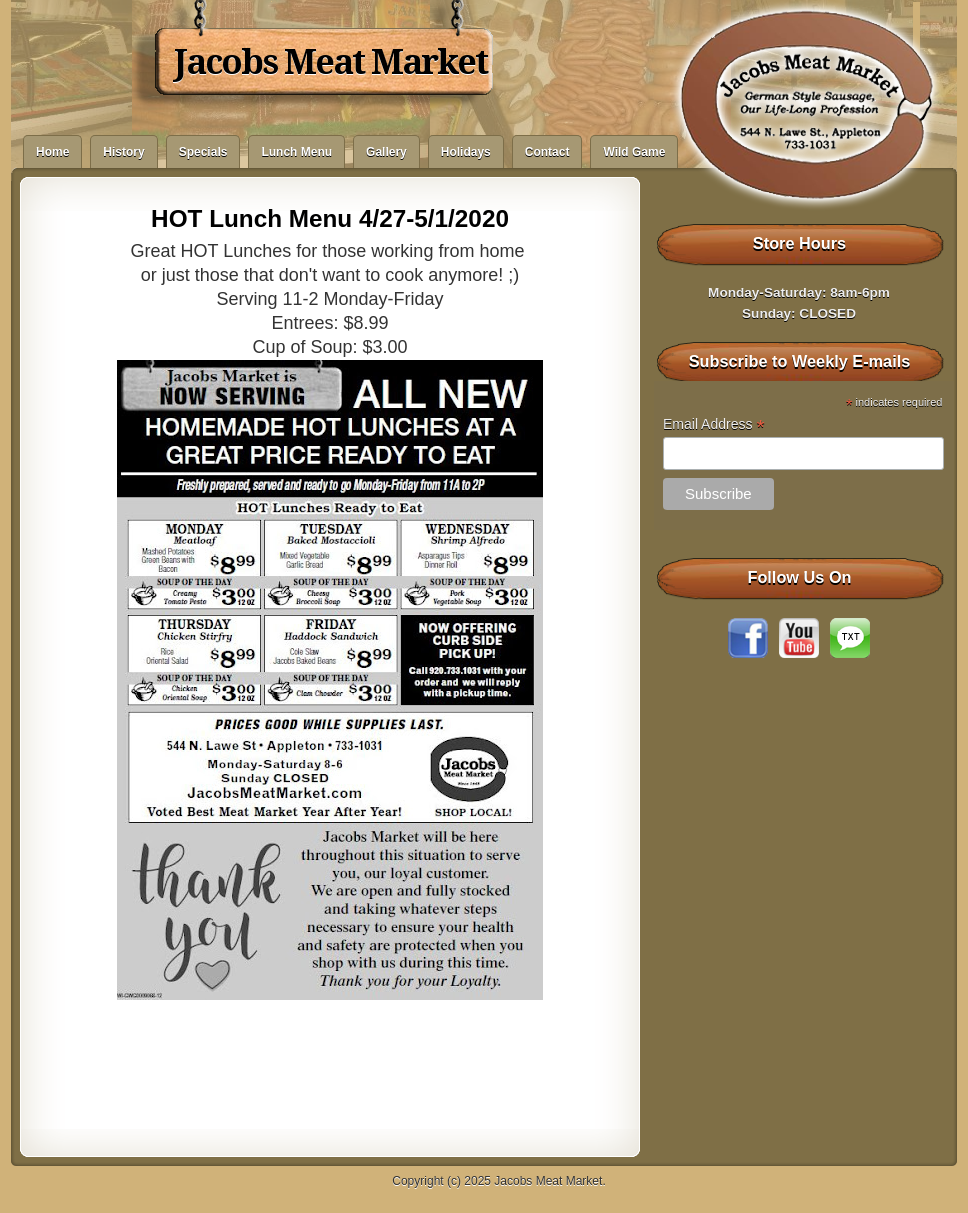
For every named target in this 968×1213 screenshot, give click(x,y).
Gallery (386, 152)
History (123, 152)
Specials (203, 152)
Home (52, 152)
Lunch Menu (296, 152)
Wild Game (634, 152)
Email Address (714, 424)
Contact (547, 152)
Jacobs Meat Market (330, 62)
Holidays (466, 152)
